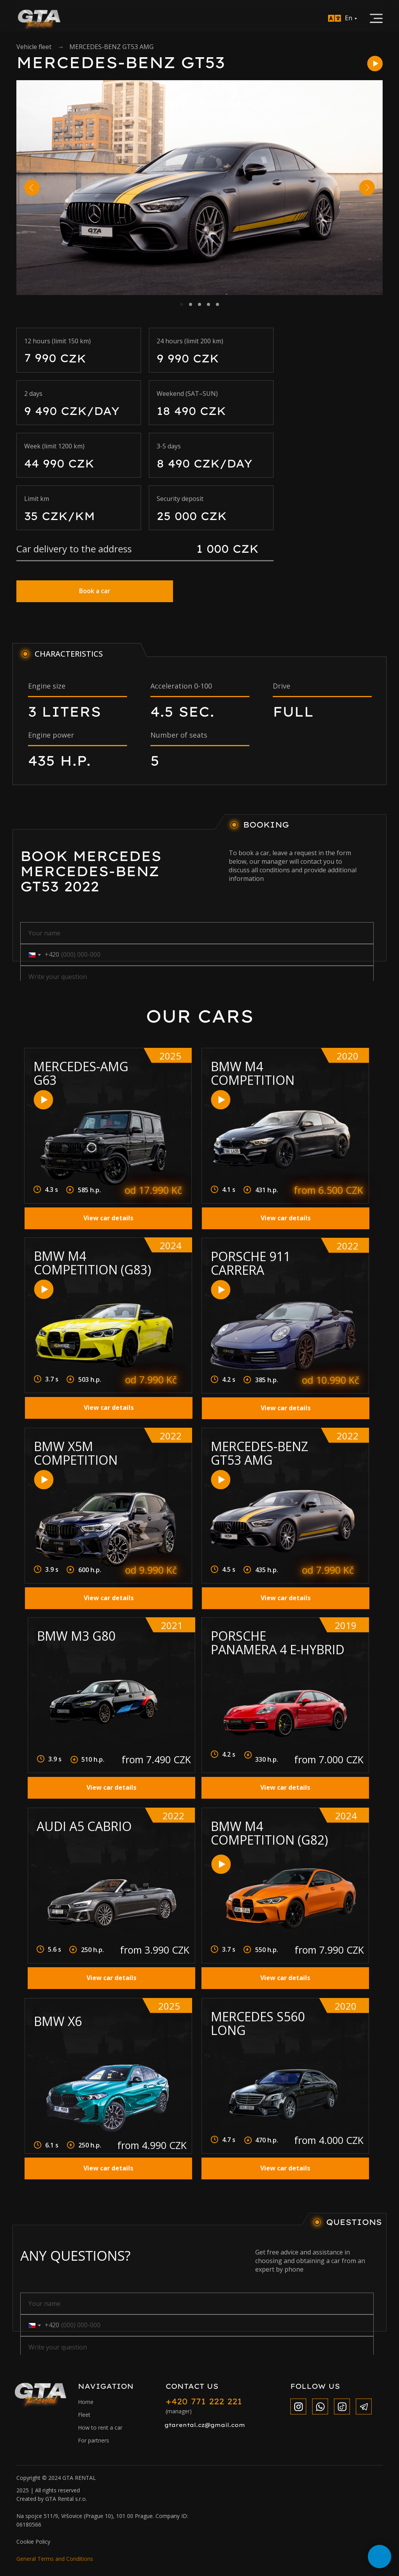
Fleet (84, 2414)
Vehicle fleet (33, 46)
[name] (197, 933)
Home (86, 2402)
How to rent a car (100, 2427)
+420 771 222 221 (204, 2401)
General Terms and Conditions (54, 2558)
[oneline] (197, 977)
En (348, 18)
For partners (93, 2440)
